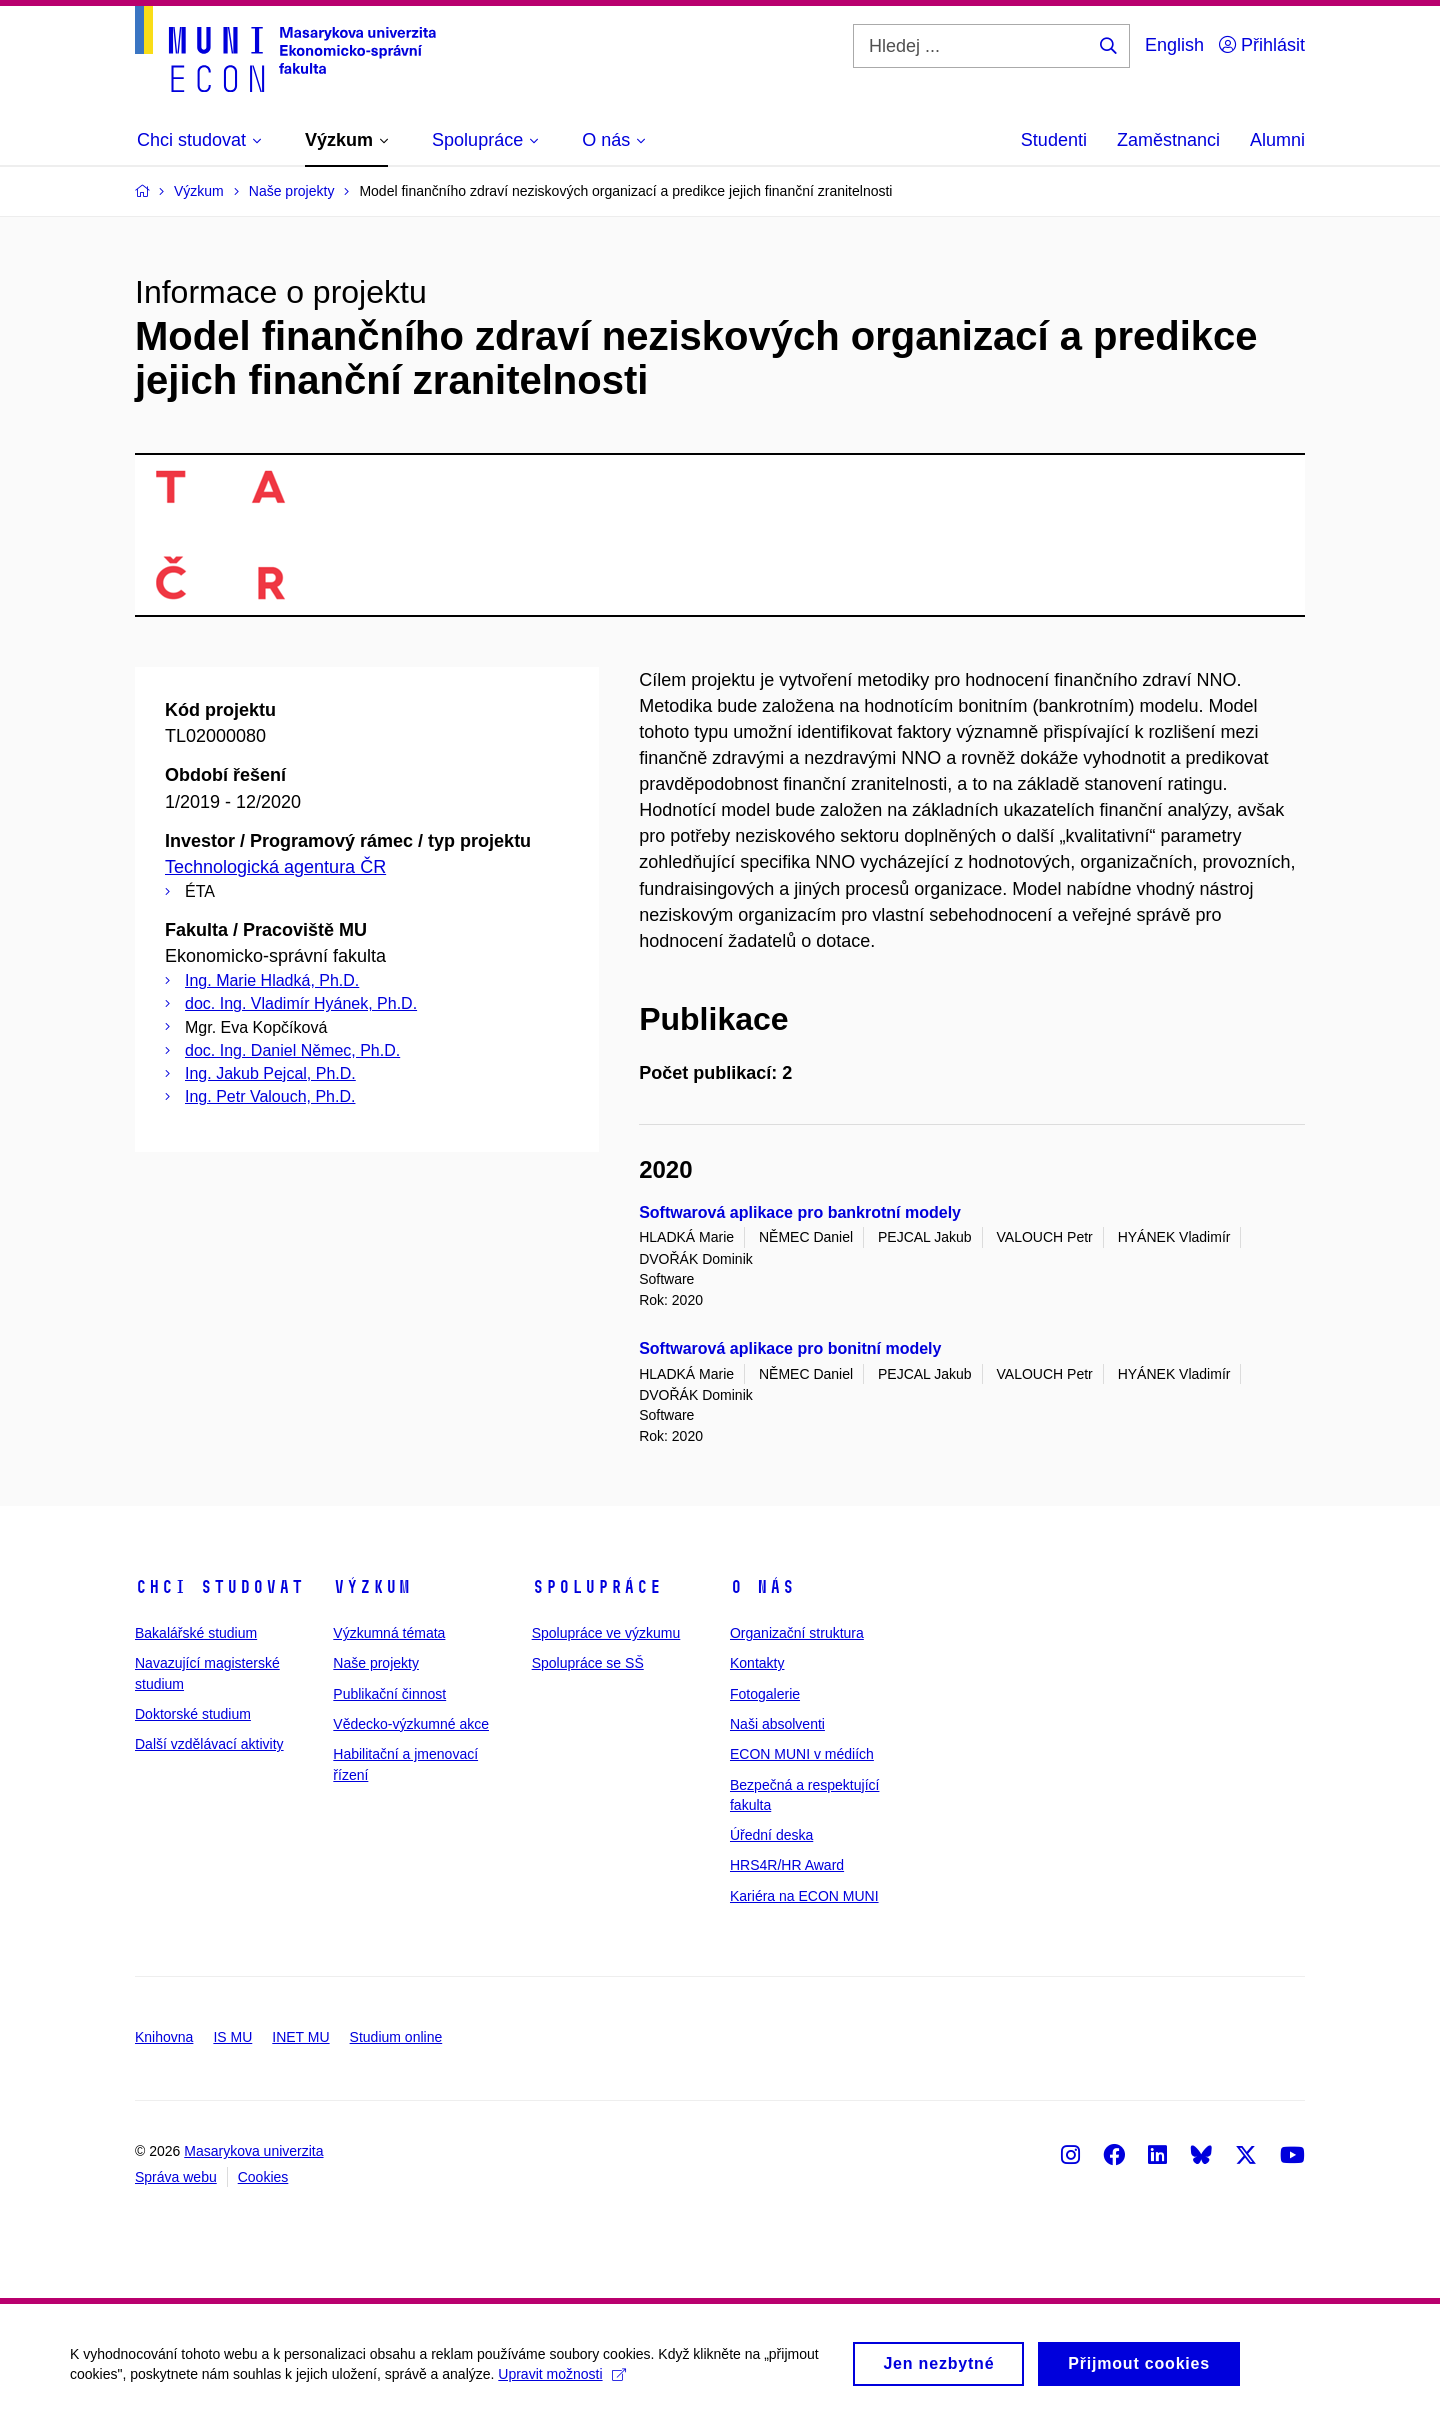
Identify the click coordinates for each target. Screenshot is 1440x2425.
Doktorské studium (193, 1714)
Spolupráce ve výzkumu (606, 1633)
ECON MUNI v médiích (802, 1754)
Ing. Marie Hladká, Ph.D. (272, 980)
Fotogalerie (765, 1694)
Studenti (1054, 140)
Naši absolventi (777, 1724)
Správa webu (176, 2177)
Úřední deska (771, 1835)
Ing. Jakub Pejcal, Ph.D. (270, 1073)
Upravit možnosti (561, 2383)
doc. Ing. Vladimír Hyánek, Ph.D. (301, 1003)
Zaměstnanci (1168, 140)
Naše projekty (376, 1663)
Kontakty (757, 1663)
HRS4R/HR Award (787, 1865)
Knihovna (164, 2037)
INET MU (300, 2037)
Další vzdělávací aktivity (209, 1744)
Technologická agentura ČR (275, 867)
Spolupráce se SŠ (588, 1663)
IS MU (232, 2037)
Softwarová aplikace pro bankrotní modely (800, 1212)
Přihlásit (1262, 45)
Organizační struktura (797, 1633)
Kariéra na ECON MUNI (804, 1896)
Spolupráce (597, 1587)
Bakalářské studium (196, 1633)
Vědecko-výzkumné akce (411, 1724)
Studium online (396, 2037)
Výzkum (372, 1587)
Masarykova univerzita (253, 2151)
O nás (762, 1587)
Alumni (1277, 140)
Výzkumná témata (389, 1633)
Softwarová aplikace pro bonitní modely (790, 1348)
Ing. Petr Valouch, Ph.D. (270, 1096)
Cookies (263, 2177)
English (1174, 45)
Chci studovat (219, 1587)
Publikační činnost (389, 1694)
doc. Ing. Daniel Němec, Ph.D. (292, 1050)
